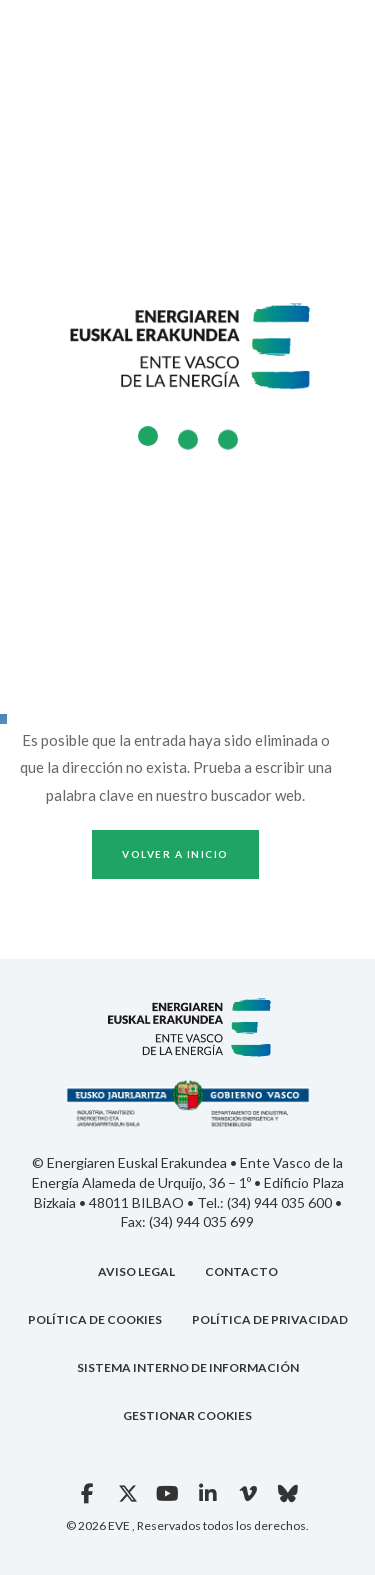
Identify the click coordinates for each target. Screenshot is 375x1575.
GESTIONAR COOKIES (187, 1415)
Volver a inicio (175, 854)
